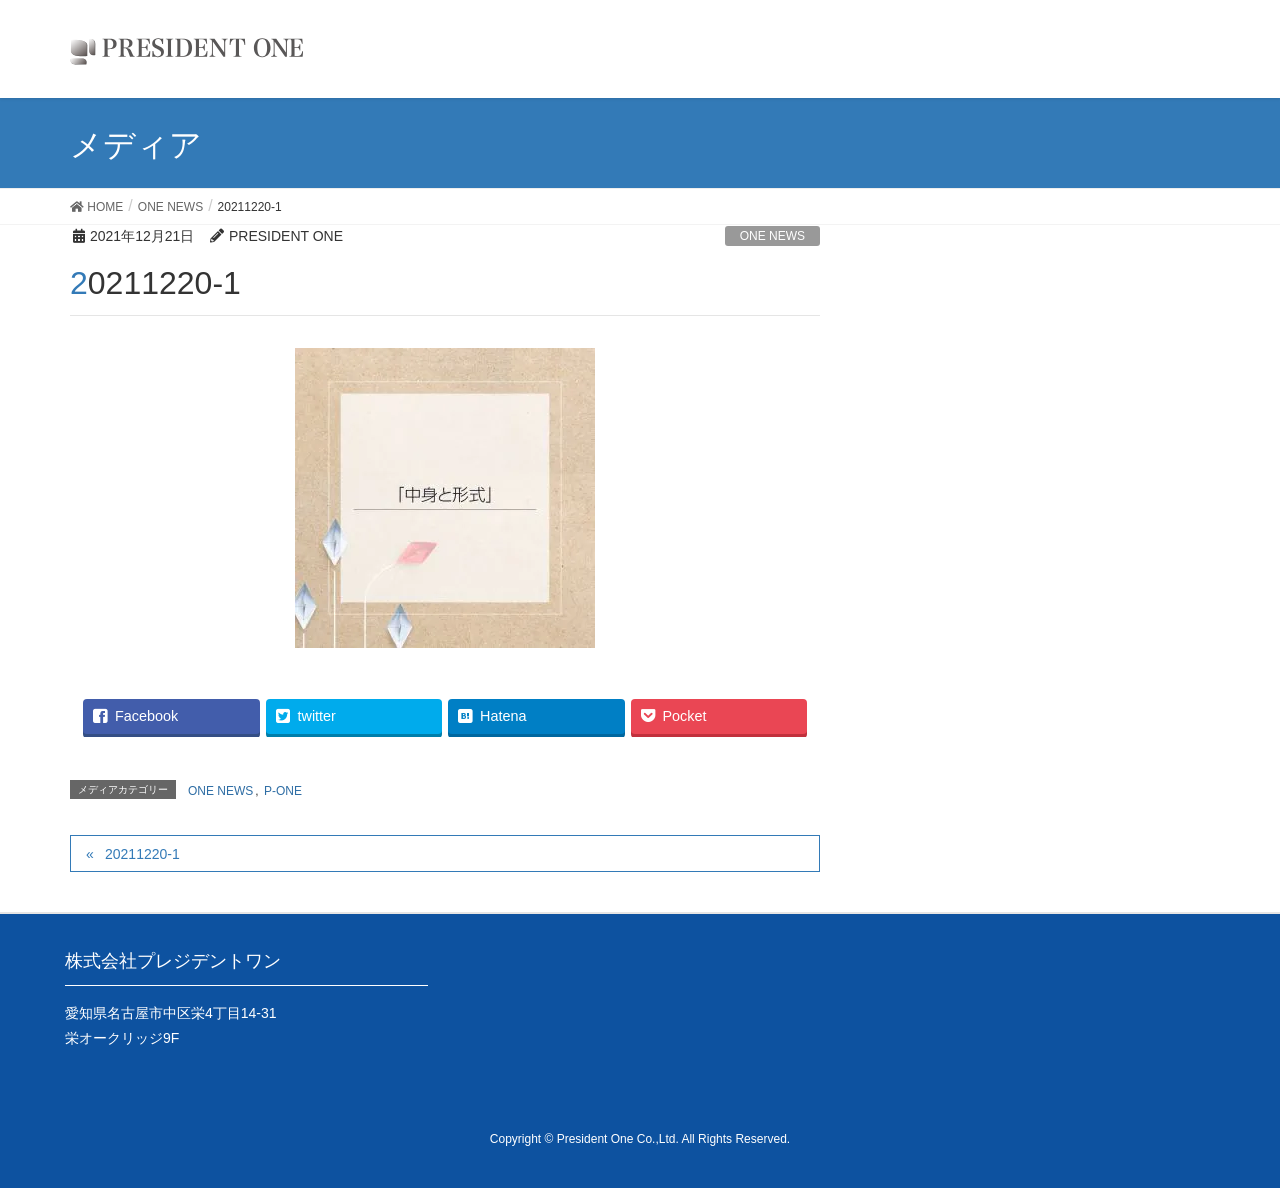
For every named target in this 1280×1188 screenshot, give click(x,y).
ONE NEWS (772, 236)
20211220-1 (142, 854)
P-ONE (283, 791)
